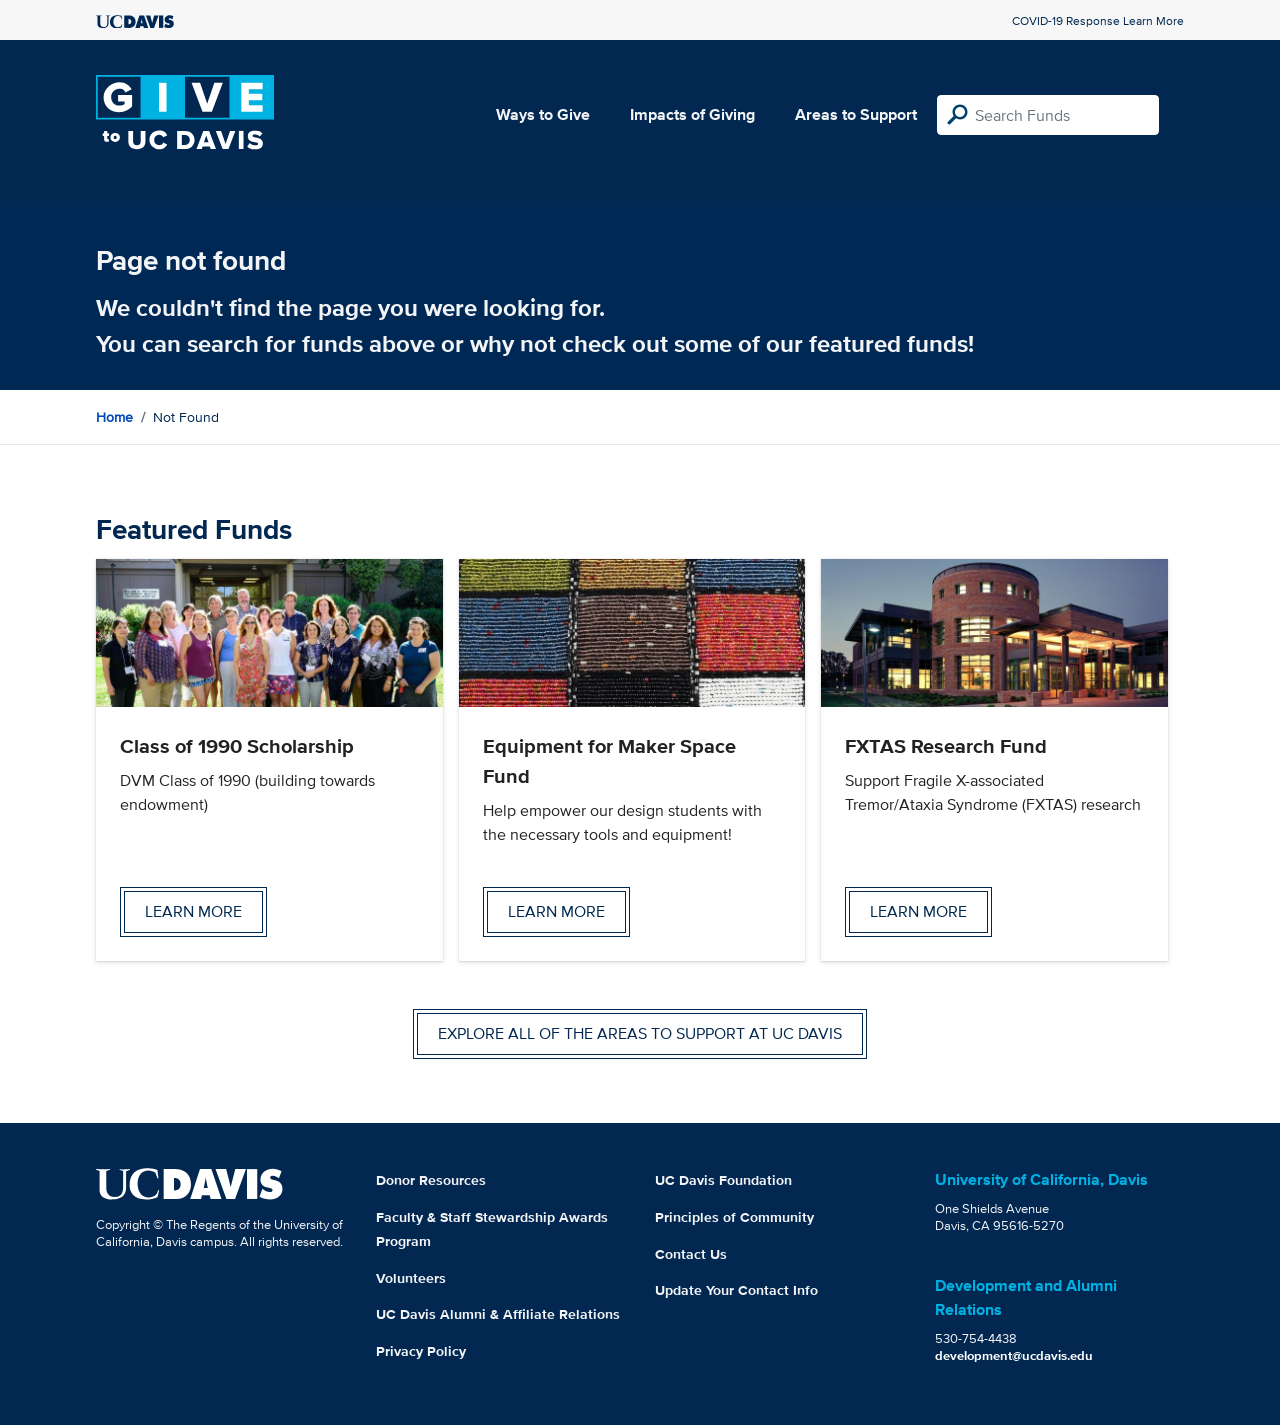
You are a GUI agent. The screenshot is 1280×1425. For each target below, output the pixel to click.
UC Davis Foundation (723, 1180)
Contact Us (691, 1254)
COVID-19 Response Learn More (1098, 20)
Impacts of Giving (692, 114)
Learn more (193, 911)
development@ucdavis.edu (1014, 1355)
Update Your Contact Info (736, 1290)
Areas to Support (856, 114)
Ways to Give (543, 114)
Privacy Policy (421, 1351)
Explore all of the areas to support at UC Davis (640, 1033)
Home (114, 417)
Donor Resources (431, 1180)
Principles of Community (734, 1217)
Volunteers (411, 1278)
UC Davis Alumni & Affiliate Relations (498, 1314)
